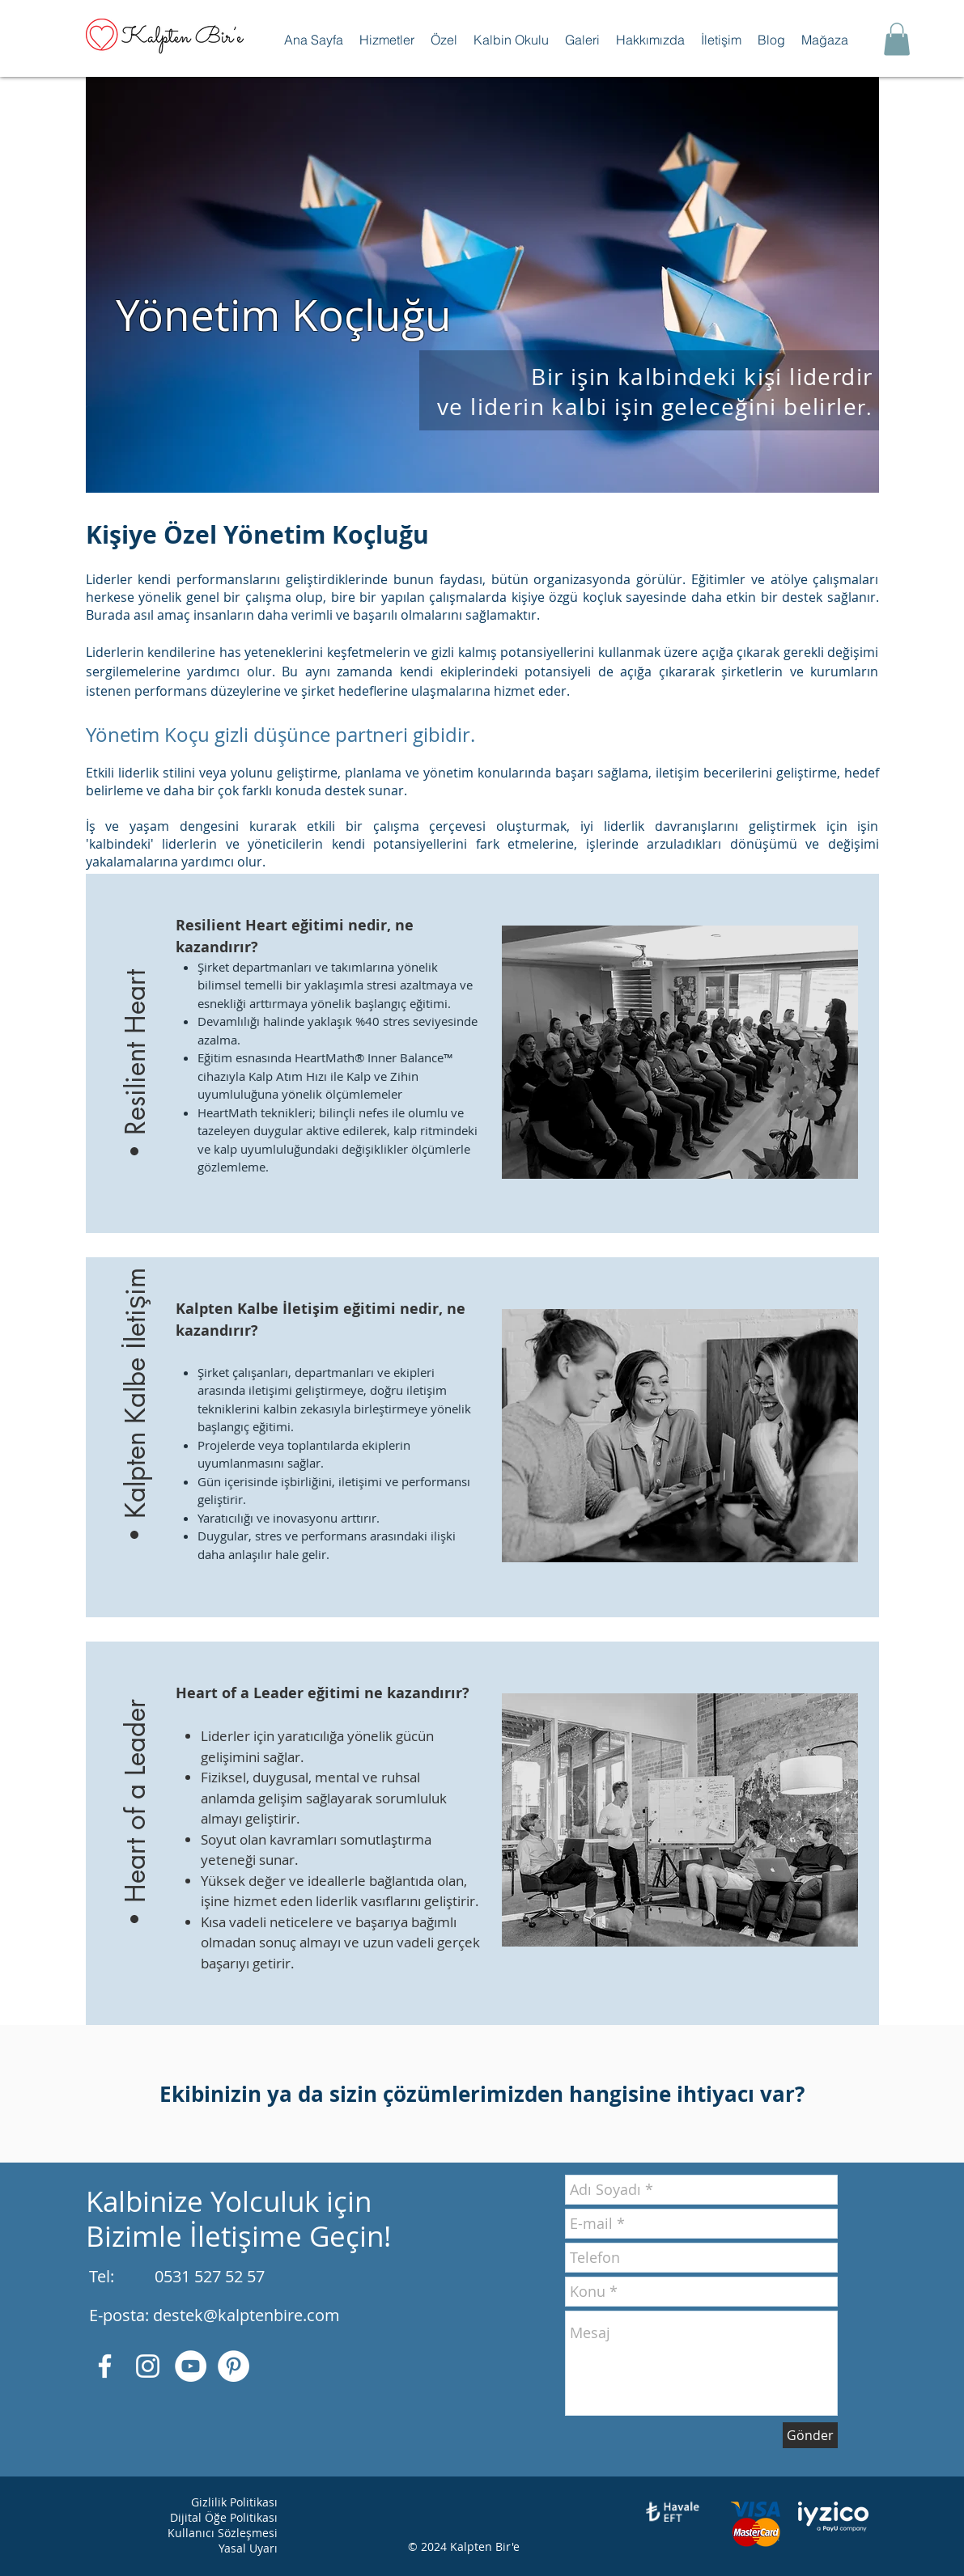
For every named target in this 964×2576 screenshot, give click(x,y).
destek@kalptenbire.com (246, 2315)
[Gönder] (810, 2435)
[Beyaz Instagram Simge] (147, 2366)
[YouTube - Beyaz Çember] (190, 2366)
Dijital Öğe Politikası (224, 2517)
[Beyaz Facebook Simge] (105, 2366)
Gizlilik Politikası (234, 2502)
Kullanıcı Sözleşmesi (223, 2532)
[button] (387, 40)
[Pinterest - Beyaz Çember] (233, 2366)
